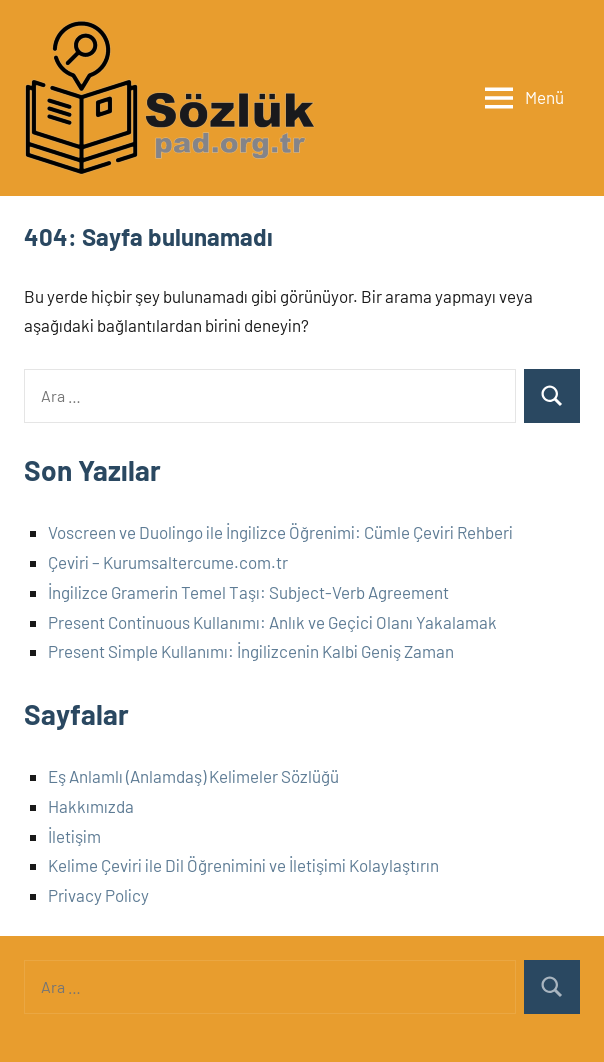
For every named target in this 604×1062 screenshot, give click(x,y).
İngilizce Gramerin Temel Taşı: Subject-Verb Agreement (248, 592)
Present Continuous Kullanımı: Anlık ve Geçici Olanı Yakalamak (272, 622)
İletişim (74, 836)
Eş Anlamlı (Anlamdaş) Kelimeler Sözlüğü (193, 776)
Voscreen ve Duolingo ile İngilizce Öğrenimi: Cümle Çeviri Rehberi (280, 532)
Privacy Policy (98, 895)
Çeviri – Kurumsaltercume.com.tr (168, 562)
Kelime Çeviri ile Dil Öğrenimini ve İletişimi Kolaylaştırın (243, 865)
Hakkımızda (91, 806)
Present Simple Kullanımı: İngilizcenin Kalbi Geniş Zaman (251, 651)
